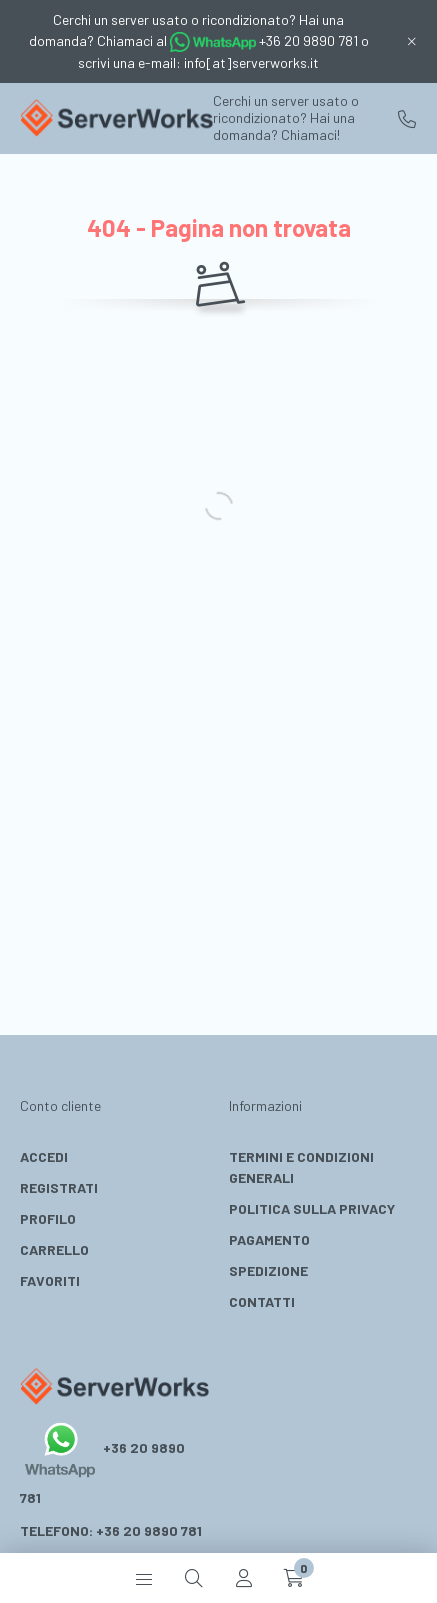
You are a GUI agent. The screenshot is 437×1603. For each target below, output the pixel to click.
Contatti (262, 1301)
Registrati (59, 1187)
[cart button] (294, 1578)
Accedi (44, 1156)
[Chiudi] (412, 41)
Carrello (54, 1249)
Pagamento (269, 1239)
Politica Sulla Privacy (312, 1208)
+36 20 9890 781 (407, 119)
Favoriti (50, 1280)
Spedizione (268, 1270)
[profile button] (244, 1578)
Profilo (48, 1218)
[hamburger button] (144, 1578)
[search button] (194, 1578)
